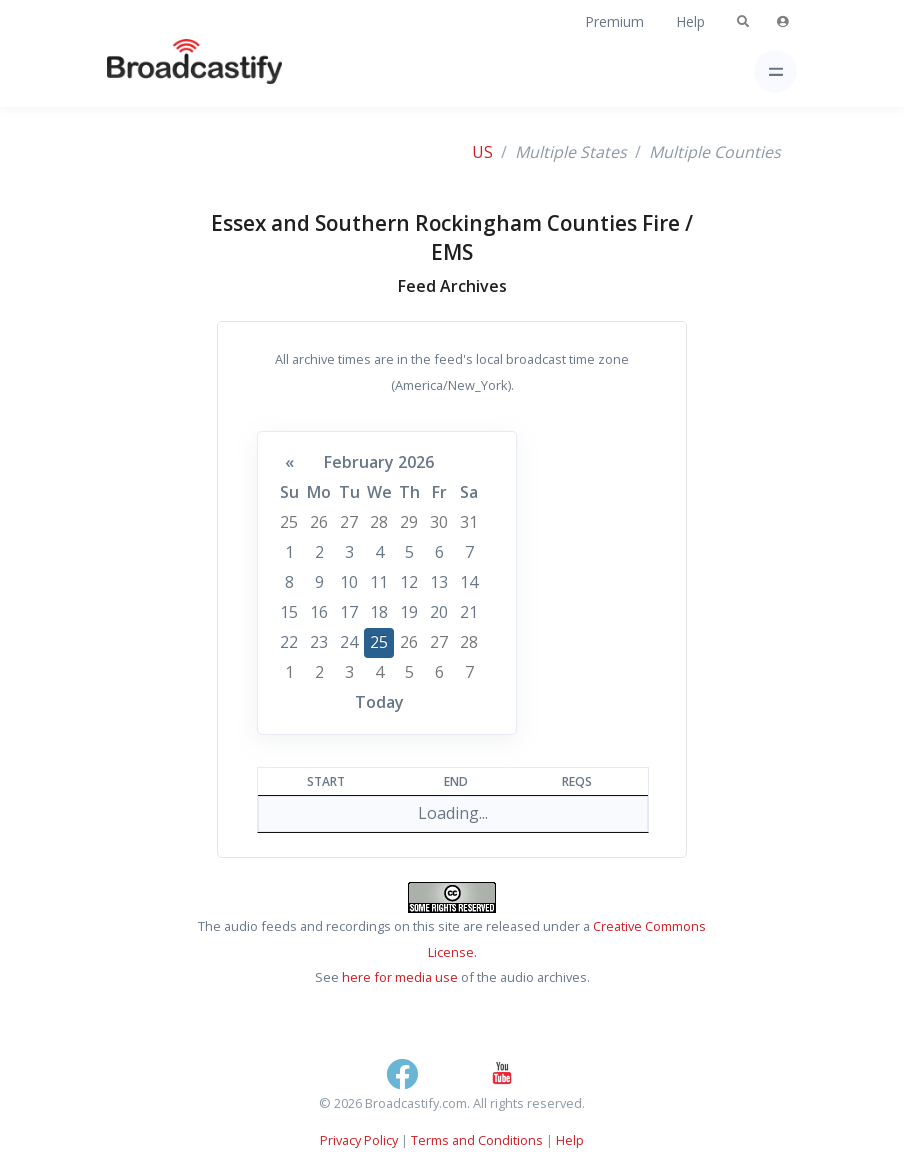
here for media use (400, 977)
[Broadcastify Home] (163, 71)
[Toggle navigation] (775, 71)
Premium (614, 21)
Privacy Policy (359, 1140)
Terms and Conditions (477, 1140)
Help (690, 21)
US (482, 152)
